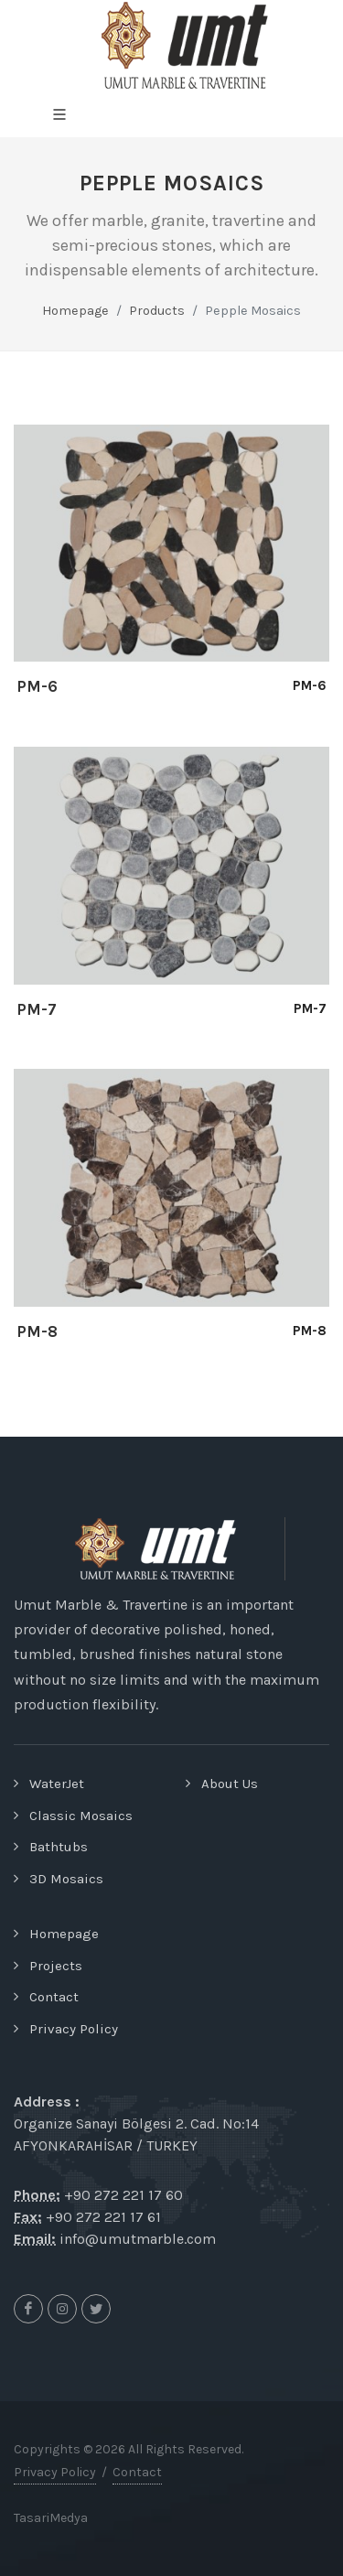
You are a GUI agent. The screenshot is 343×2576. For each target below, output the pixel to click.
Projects (55, 1965)
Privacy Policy (73, 2029)
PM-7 (36, 1009)
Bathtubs (58, 1846)
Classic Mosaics (81, 1815)
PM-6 (37, 686)
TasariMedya (51, 2518)
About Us (229, 1783)
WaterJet (56, 1783)
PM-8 (37, 1331)
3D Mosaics (66, 1878)
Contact (54, 1997)
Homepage (75, 310)
